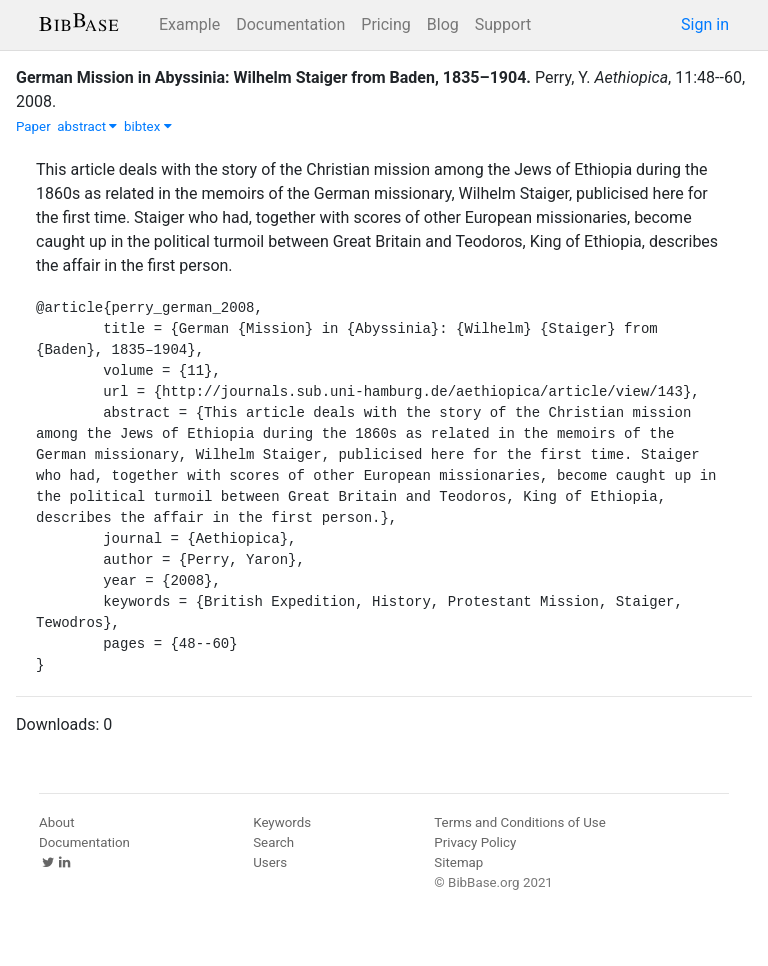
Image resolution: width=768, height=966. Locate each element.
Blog (443, 24)
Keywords (282, 822)
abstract (87, 126)
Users (270, 862)
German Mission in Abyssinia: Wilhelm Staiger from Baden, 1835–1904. (273, 77)
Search (273, 842)
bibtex (148, 126)
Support (503, 24)
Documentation (290, 24)
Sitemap (458, 862)
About (57, 822)
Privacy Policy (475, 842)
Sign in (705, 24)
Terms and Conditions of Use (519, 822)
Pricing (386, 24)
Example (189, 24)
